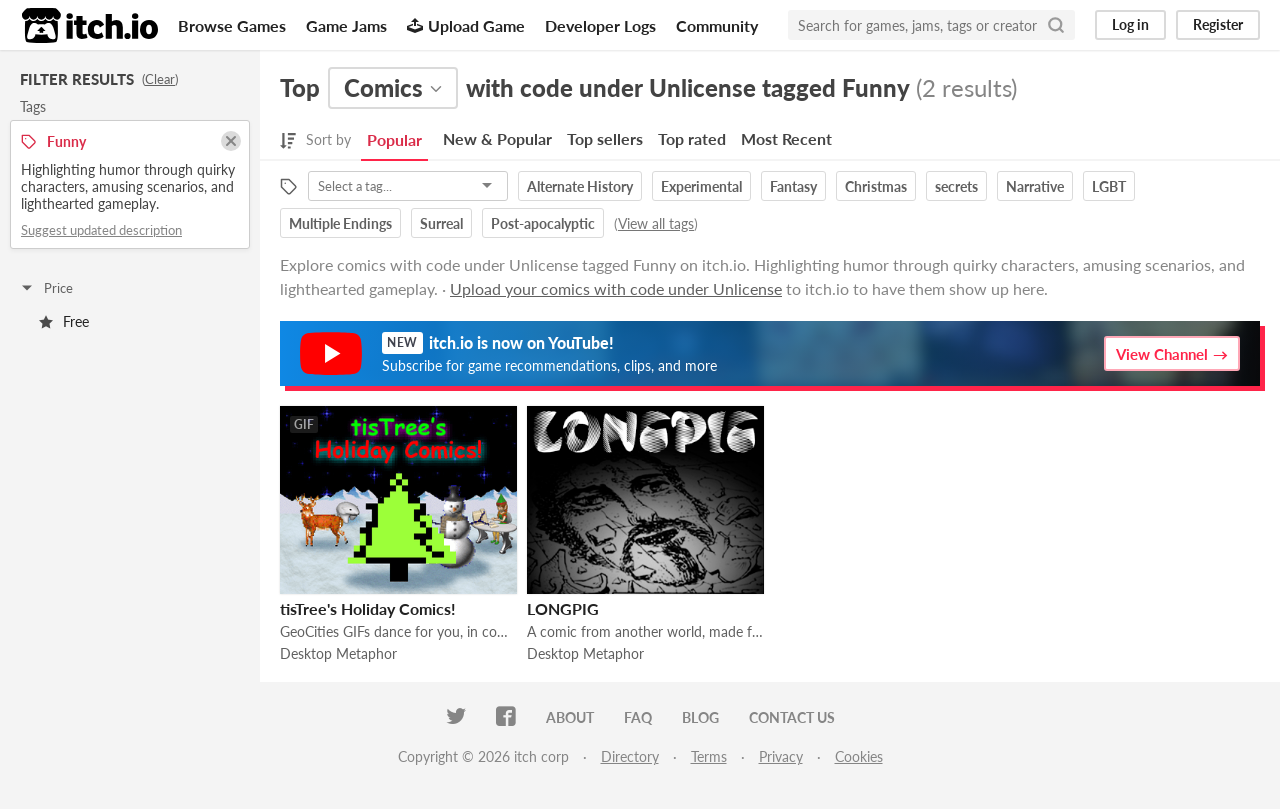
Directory (630, 756)
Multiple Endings (340, 223)
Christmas (876, 186)
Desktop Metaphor (338, 653)
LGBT (1109, 186)
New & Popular (497, 138)
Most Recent (786, 138)
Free (64, 321)
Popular (394, 139)
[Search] (1056, 25)
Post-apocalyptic (543, 223)
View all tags (656, 223)
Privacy (781, 756)
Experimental (701, 186)
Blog (700, 717)
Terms (709, 756)
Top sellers (605, 138)
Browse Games (232, 25)
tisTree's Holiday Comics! (368, 608)
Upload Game (466, 25)
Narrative (1035, 186)
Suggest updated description (101, 230)
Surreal (441, 223)
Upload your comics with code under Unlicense (616, 288)
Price (46, 288)
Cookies (859, 756)
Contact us (792, 717)
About (570, 717)
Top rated (692, 138)
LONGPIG (563, 608)
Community (717, 25)
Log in (1130, 24)
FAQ (638, 717)
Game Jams (346, 25)
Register (1218, 24)
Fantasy (793, 186)
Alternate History (580, 186)
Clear (160, 79)
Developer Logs (600, 25)
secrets (956, 186)
